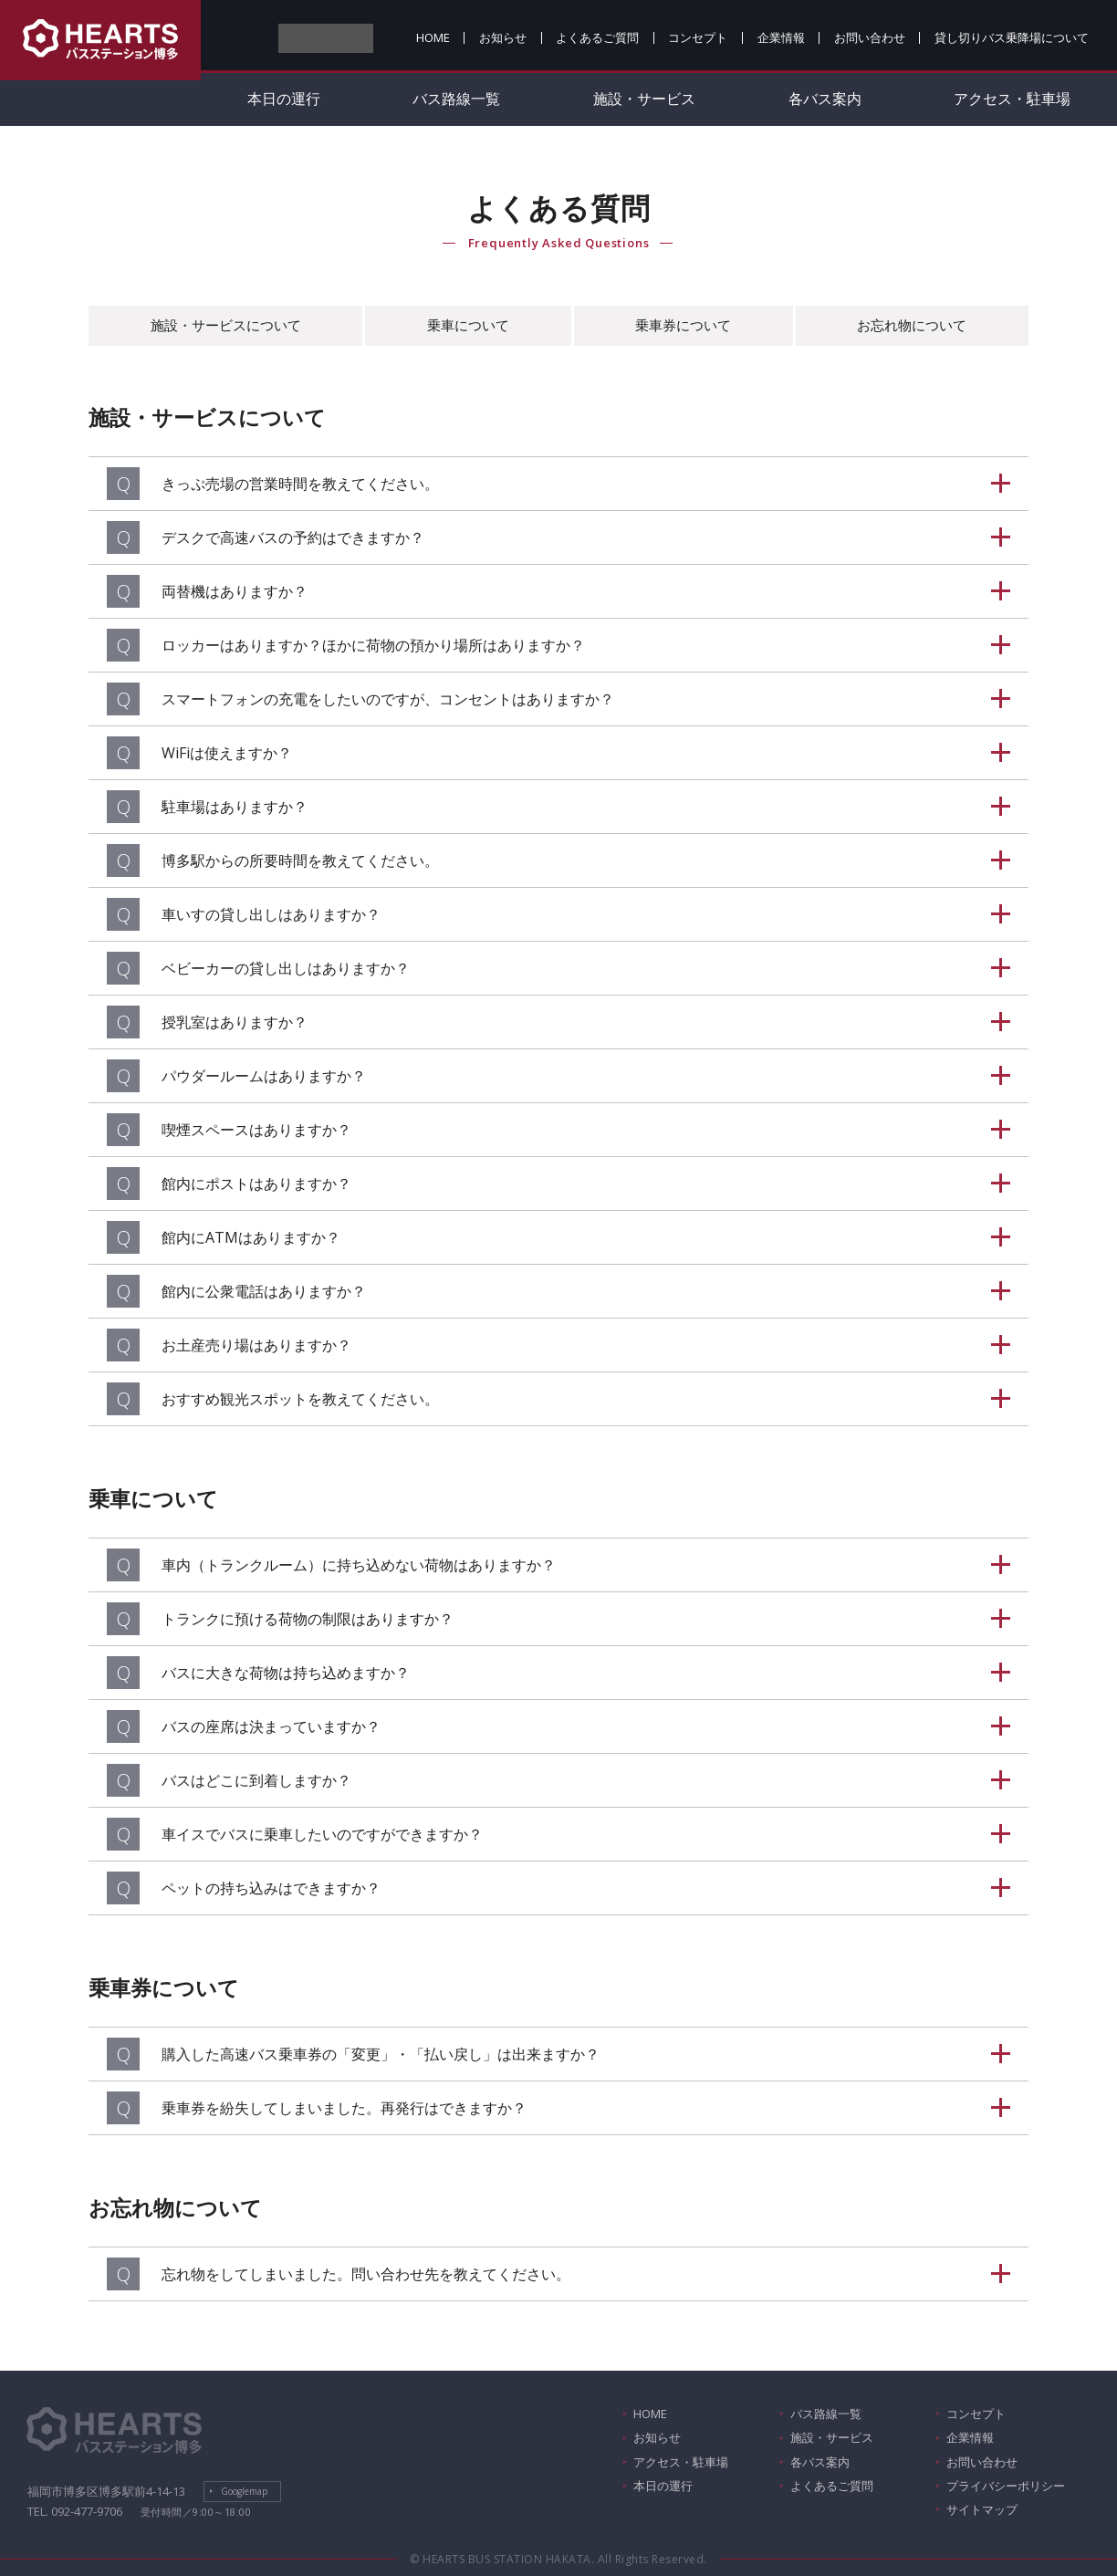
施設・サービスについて (226, 325)
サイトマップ (982, 2509)
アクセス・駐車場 (1012, 99)
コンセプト (697, 37)
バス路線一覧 (456, 99)
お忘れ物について (911, 325)
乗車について (468, 325)
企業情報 (781, 37)
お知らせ (503, 37)
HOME (433, 37)
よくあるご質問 (597, 37)
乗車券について (683, 325)
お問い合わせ (869, 37)
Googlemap (244, 2491)
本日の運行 (283, 99)
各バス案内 (824, 99)
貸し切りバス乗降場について (1011, 37)
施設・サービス (644, 99)
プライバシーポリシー (1005, 2485)
